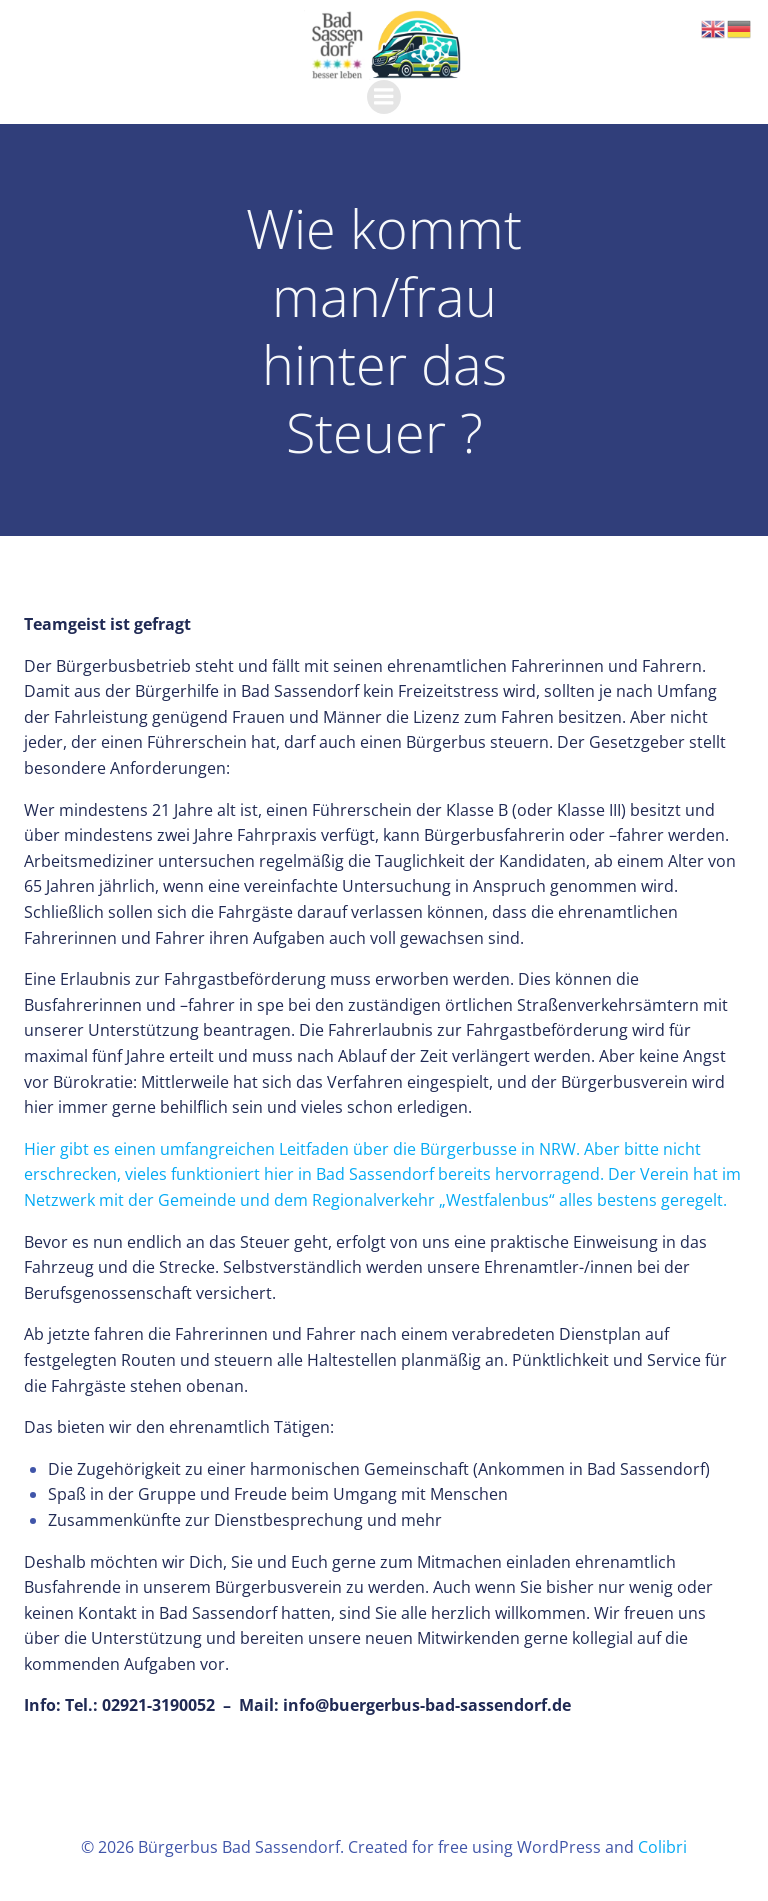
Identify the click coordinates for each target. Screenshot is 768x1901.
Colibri (662, 1847)
